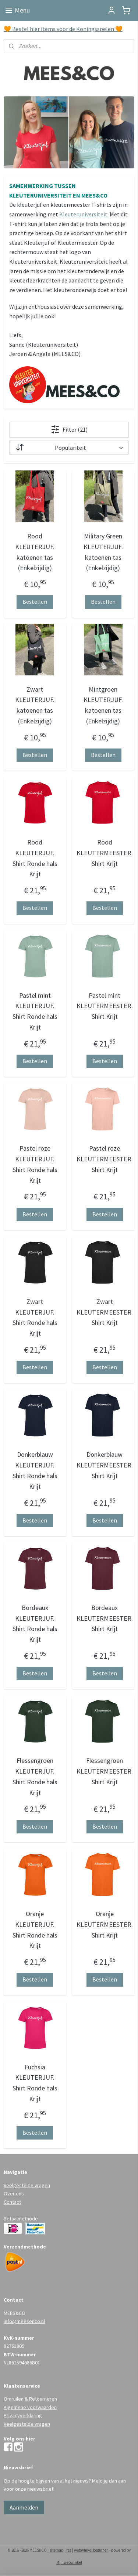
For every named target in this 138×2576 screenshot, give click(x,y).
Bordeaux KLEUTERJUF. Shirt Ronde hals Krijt (35, 1623)
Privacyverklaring (23, 2415)
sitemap (56, 2550)
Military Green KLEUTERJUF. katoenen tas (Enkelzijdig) (103, 552)
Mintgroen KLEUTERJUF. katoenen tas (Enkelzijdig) (103, 705)
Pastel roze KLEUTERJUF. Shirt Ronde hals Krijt (35, 1164)
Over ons (14, 2193)
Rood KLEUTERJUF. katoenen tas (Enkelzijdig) (34, 552)
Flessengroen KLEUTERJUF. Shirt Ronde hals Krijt (35, 1777)
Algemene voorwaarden (30, 2407)
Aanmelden (24, 2507)
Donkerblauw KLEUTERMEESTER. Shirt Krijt (105, 1465)
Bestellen (34, 602)
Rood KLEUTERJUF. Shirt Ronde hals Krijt (35, 858)
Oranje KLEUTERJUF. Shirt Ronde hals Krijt (35, 1929)
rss (68, 2550)
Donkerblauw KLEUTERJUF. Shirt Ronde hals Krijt (35, 1470)
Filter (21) (69, 429)
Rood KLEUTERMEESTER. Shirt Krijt (105, 853)
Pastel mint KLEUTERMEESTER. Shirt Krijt (105, 1006)
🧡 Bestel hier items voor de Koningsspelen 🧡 (63, 28)
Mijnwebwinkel (69, 2562)
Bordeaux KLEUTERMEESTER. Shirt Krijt (105, 1618)
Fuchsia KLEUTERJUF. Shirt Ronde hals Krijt (35, 2083)
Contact (12, 2202)
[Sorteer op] (69, 447)
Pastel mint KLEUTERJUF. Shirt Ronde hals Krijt (35, 1011)
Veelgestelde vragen (27, 2185)
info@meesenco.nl (24, 2321)
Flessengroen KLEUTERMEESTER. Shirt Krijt (105, 1772)
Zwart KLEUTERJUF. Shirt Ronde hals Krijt (35, 1317)
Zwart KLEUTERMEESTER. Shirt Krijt (105, 1312)
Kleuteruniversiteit (83, 214)
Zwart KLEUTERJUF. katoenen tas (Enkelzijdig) (34, 705)
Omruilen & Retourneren (30, 2398)
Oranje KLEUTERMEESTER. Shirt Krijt (105, 1924)
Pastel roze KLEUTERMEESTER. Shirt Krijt (105, 1159)
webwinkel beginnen (91, 2550)
